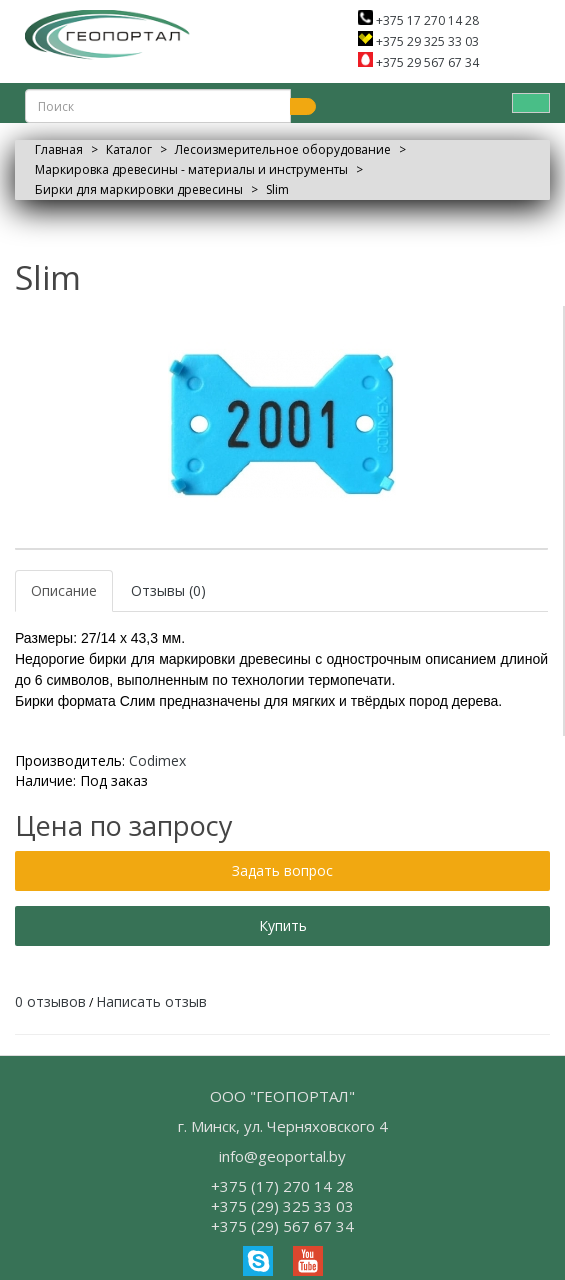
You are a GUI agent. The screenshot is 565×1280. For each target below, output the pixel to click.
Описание (64, 590)
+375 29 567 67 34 (418, 62)
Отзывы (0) (168, 590)
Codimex (157, 760)
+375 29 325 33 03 (418, 41)
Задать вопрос (282, 870)
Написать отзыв (151, 1001)
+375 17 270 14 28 (418, 20)
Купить (283, 925)
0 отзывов (50, 1001)
